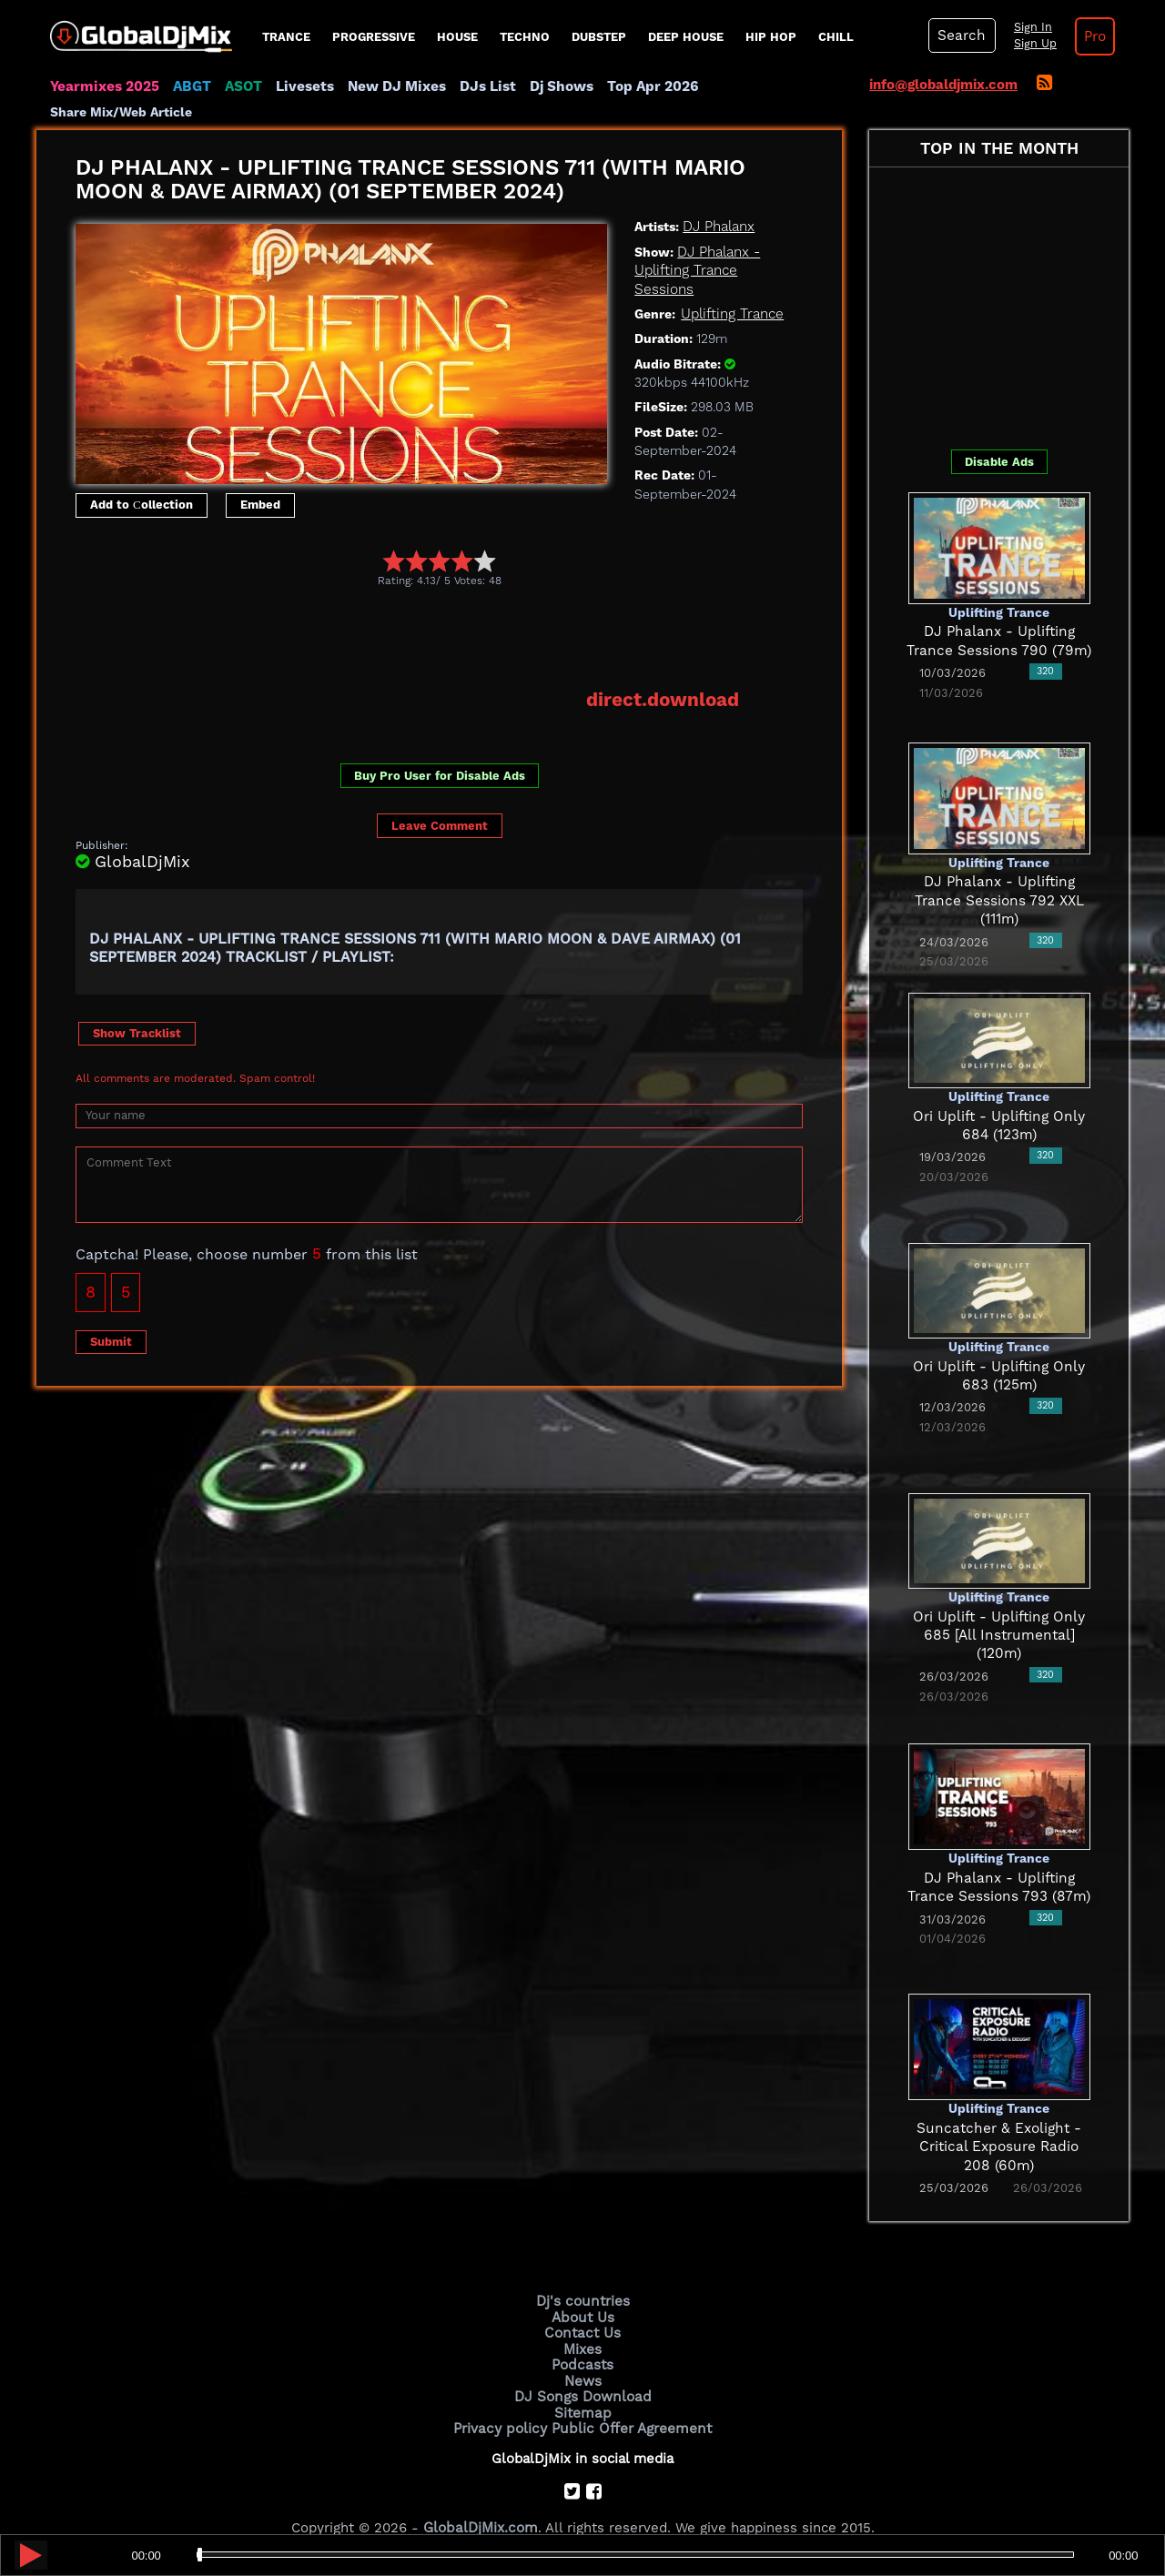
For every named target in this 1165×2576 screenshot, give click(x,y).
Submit (111, 1316)
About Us (582, 2293)
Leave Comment (439, 801)
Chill (836, 37)
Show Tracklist (137, 1008)
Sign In (1028, 27)
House (457, 37)
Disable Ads (999, 437)
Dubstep (599, 37)
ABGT (189, 86)
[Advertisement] (407, 613)
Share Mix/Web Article (770, 86)
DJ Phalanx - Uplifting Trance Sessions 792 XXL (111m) (999, 877)
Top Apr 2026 (641, 86)
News (583, 2355)
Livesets (300, 86)
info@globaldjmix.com (943, 84)
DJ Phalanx (719, 203)
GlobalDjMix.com (480, 2499)
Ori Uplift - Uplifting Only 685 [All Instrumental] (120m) (999, 1611)
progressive (373, 37)
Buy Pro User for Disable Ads (439, 751)
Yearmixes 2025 (103, 86)
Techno (525, 37)
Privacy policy (503, 2400)
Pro (1090, 36)
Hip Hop (770, 37)
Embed (260, 481)
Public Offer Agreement (629, 2400)
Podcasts (583, 2339)
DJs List (479, 86)
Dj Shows (552, 86)
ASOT (239, 86)
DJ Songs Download (582, 2369)
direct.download (664, 675)
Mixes (582, 2324)
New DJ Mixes (390, 86)
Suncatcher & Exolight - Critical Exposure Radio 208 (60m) (999, 2122)
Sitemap (582, 2385)
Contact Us (582, 2308)
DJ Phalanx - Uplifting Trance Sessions (697, 246)
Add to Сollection (141, 481)
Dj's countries (582, 2277)
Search (960, 35)
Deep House (686, 37)
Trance (286, 37)
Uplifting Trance (732, 289)
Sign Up (1031, 43)
